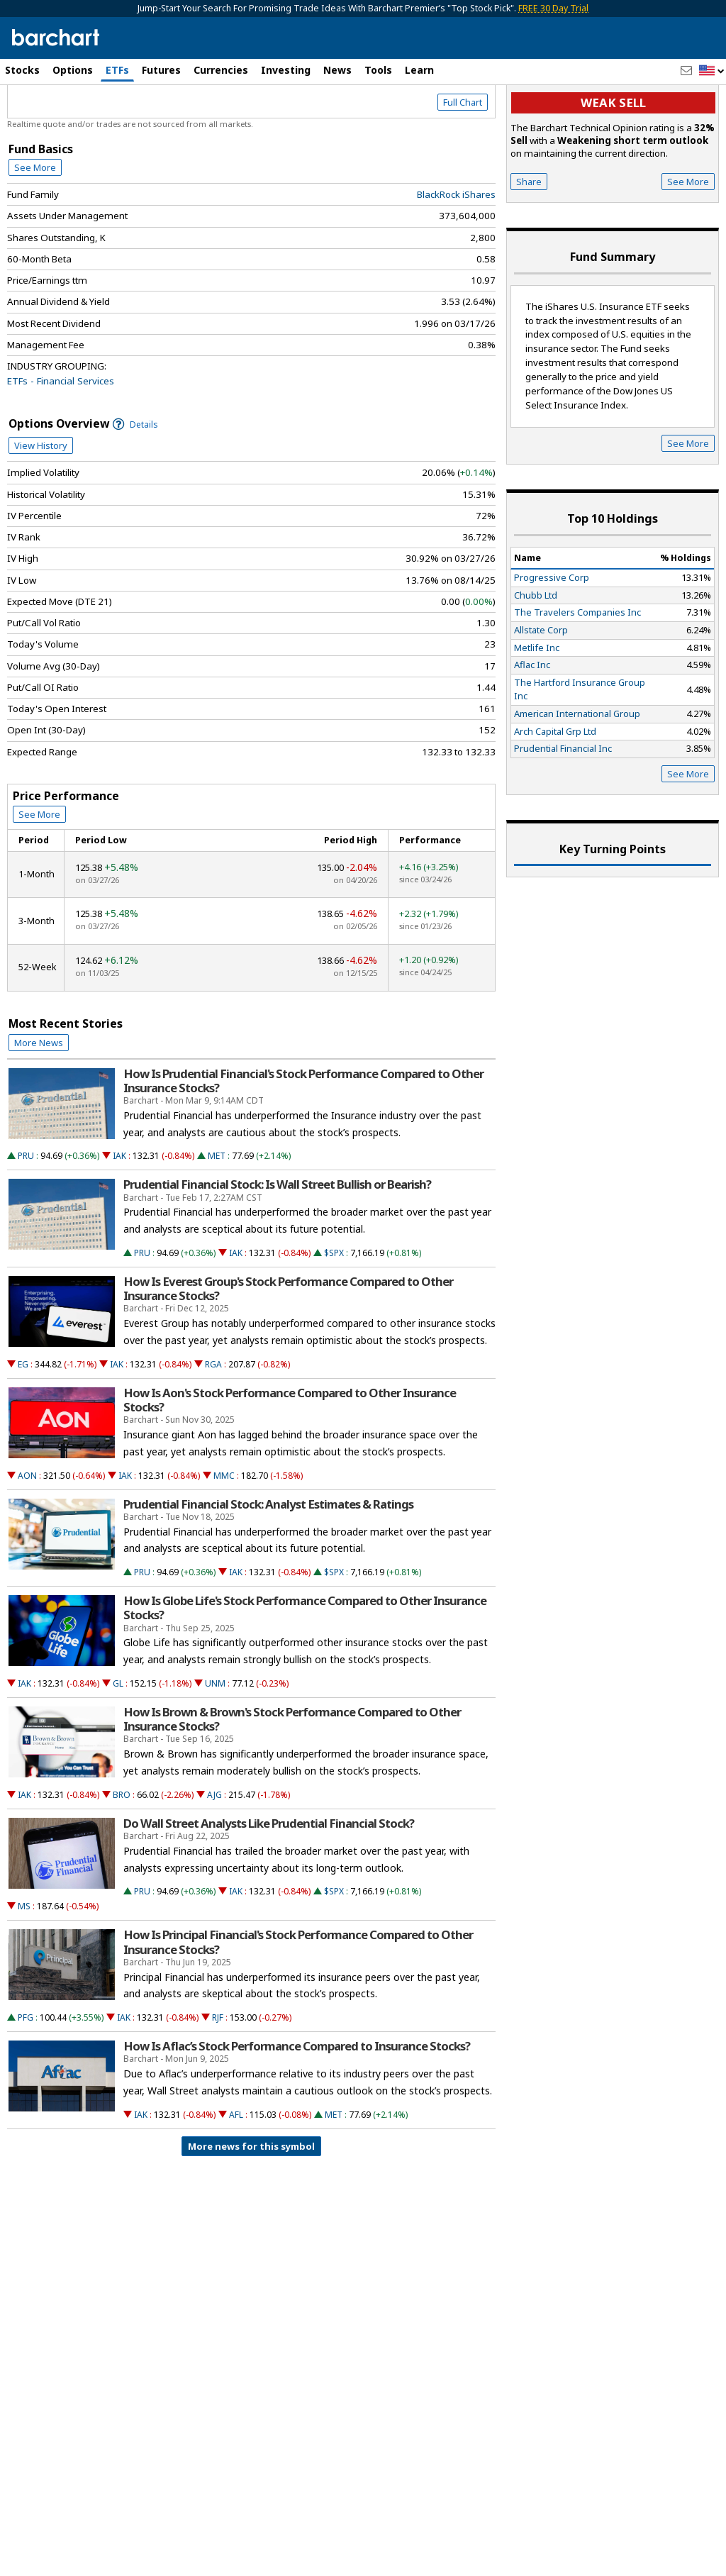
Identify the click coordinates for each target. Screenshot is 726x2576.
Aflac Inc (532, 725)
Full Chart (462, 163)
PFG (25, 2078)
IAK (119, 1217)
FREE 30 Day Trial (553, 8)
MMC (224, 1536)
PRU (26, 1217)
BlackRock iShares (456, 254)
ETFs (117, 70)
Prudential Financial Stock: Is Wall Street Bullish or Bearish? (277, 1245)
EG (23, 1425)
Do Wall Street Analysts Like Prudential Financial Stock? (268, 1884)
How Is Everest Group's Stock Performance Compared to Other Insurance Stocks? (288, 1349)
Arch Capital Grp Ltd (555, 791)
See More (35, 227)
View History (40, 506)
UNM (215, 1744)
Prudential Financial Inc (563, 808)
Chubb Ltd (535, 655)
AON (27, 1536)
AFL (236, 2175)
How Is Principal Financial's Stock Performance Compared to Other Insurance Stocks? (298, 2003)
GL (118, 1744)
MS (24, 1967)
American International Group (577, 773)
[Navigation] (129, 122)
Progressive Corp (551, 638)
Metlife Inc (536, 707)
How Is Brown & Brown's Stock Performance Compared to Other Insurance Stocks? (292, 1779)
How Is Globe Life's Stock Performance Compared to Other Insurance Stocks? (304, 1669)
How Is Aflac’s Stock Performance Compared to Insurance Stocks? (296, 2107)
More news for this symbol (251, 2206)
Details (135, 485)
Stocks (22, 70)
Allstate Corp (541, 690)
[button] (712, 71)
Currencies (221, 70)
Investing (286, 70)
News (337, 70)
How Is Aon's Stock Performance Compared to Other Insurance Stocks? (289, 1460)
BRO (121, 1855)
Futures (161, 70)
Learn (419, 70)
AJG (214, 1855)
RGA (213, 1425)
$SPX (334, 1313)
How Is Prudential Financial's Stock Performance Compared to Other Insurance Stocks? (303, 1141)
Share (529, 241)
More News (38, 1103)
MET (216, 1217)
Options (72, 70)
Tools (378, 70)
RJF (217, 2078)
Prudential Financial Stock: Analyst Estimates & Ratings (268, 1565)
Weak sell (613, 163)
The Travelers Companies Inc (577, 673)
